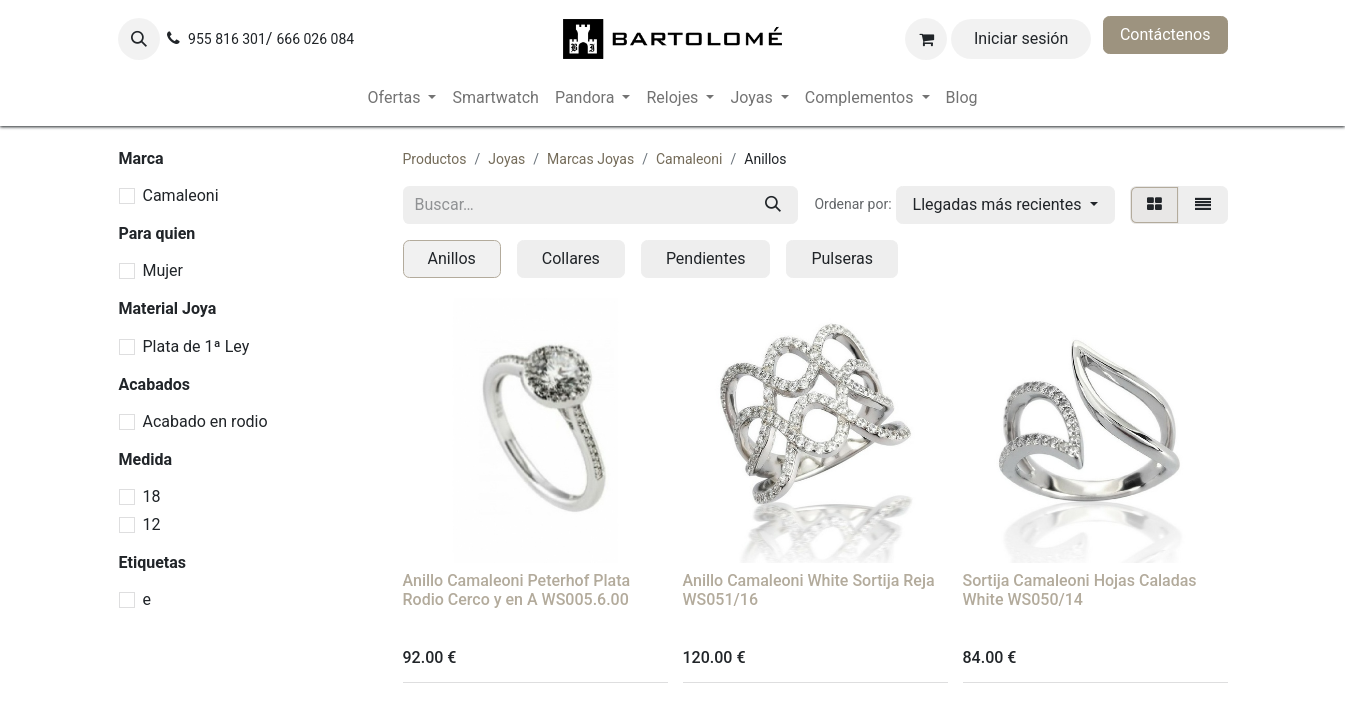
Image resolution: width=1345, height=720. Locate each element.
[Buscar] (773, 205)
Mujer (163, 270)
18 (152, 496)
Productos (435, 159)
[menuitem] (402, 98)
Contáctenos (1165, 34)
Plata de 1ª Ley (196, 346)
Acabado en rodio (205, 421)
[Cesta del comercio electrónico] (926, 39)
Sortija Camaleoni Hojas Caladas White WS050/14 (1080, 590)
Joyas (506, 159)
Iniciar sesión (1021, 38)
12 (152, 524)
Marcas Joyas (590, 159)
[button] (139, 39)
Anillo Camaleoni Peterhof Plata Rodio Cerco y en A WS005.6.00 (517, 590)
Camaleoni (181, 195)
